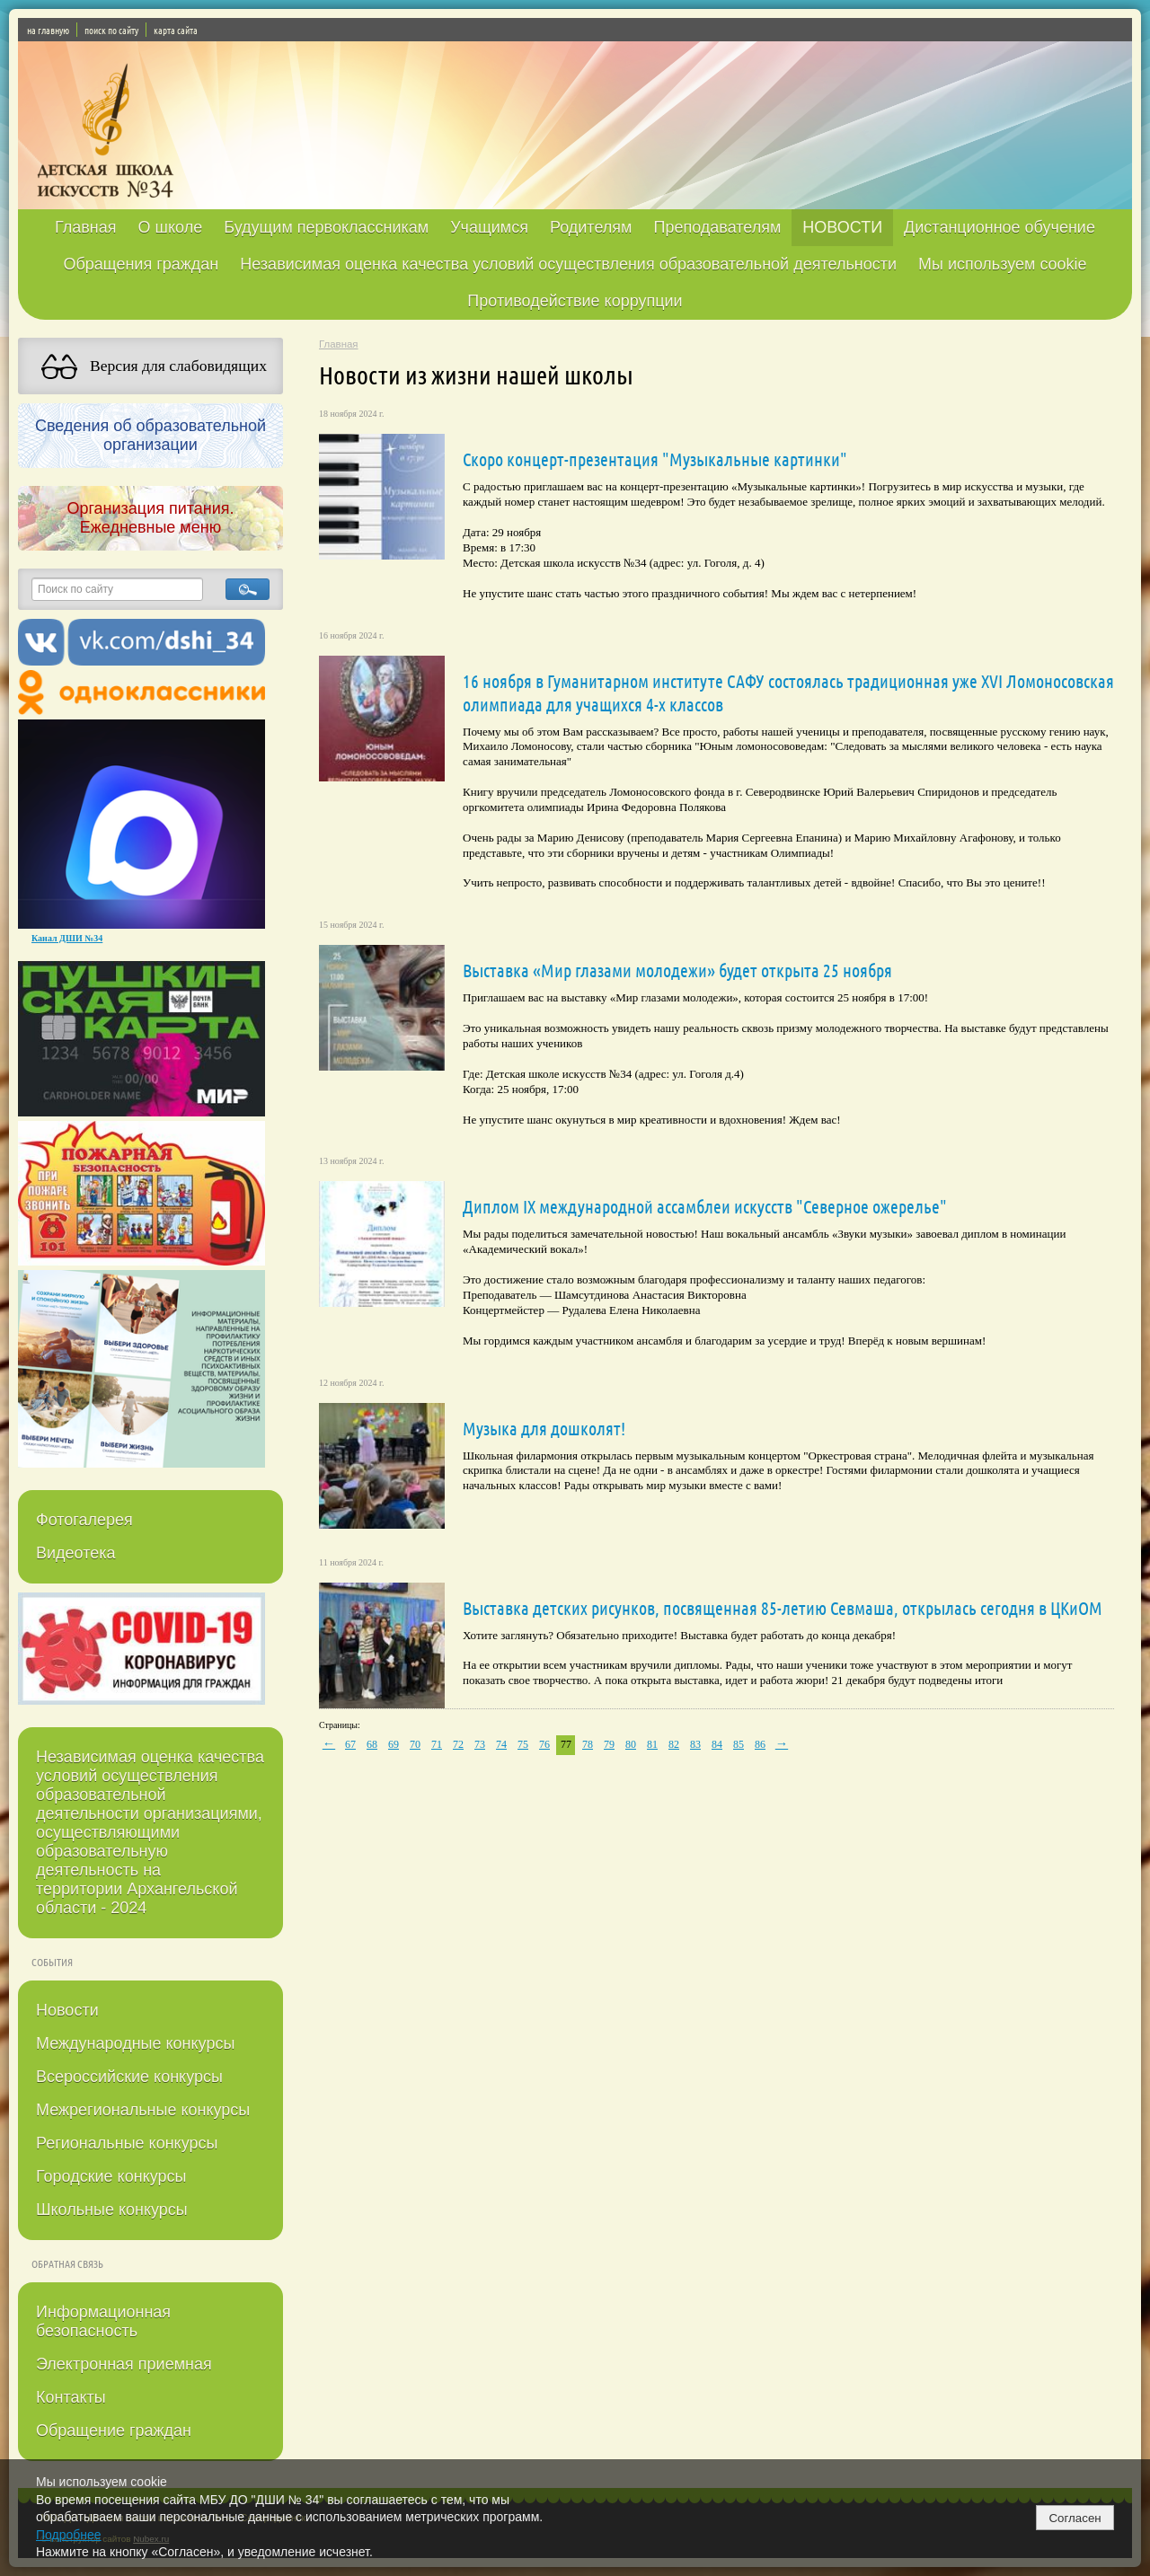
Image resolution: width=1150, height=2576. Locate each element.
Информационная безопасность (103, 2321)
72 (458, 1744)
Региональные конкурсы (126, 2143)
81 (652, 1744)
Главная (86, 227)
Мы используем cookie (1002, 264)
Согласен (1074, 2518)
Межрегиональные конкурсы (143, 2110)
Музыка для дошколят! (544, 1428)
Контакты (71, 2397)
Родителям (591, 227)
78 (587, 1744)
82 (673, 1744)
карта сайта (176, 29)
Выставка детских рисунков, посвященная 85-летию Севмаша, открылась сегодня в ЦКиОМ (782, 1608)
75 (523, 1744)
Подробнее (69, 2534)
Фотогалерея (84, 1520)
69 (393, 1744)
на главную (48, 29)
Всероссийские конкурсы (129, 2077)
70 (415, 1744)
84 (717, 1744)
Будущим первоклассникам (326, 227)
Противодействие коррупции (574, 301)
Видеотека (76, 1553)
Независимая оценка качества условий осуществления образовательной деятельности (568, 264)
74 (501, 1744)
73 (479, 1744)
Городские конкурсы (111, 2176)
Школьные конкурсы (112, 2210)
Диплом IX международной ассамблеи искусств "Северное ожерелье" (705, 1206)
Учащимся (489, 227)
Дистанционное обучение (999, 227)
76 (544, 1744)
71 (436, 1744)
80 (630, 1744)
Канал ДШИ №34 (66, 938)
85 (738, 1744)
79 (609, 1744)
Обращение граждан (113, 2430)
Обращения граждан (140, 264)
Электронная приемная (124, 2364)
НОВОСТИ (842, 227)
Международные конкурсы (135, 2043)
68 (372, 1744)
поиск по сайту (111, 29)
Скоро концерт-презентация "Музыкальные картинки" (655, 459)
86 (760, 1744)
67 (350, 1744)
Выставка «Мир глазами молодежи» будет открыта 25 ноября (677, 970)
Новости (67, 2010)
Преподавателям (717, 227)
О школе (170, 227)
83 (695, 1744)
